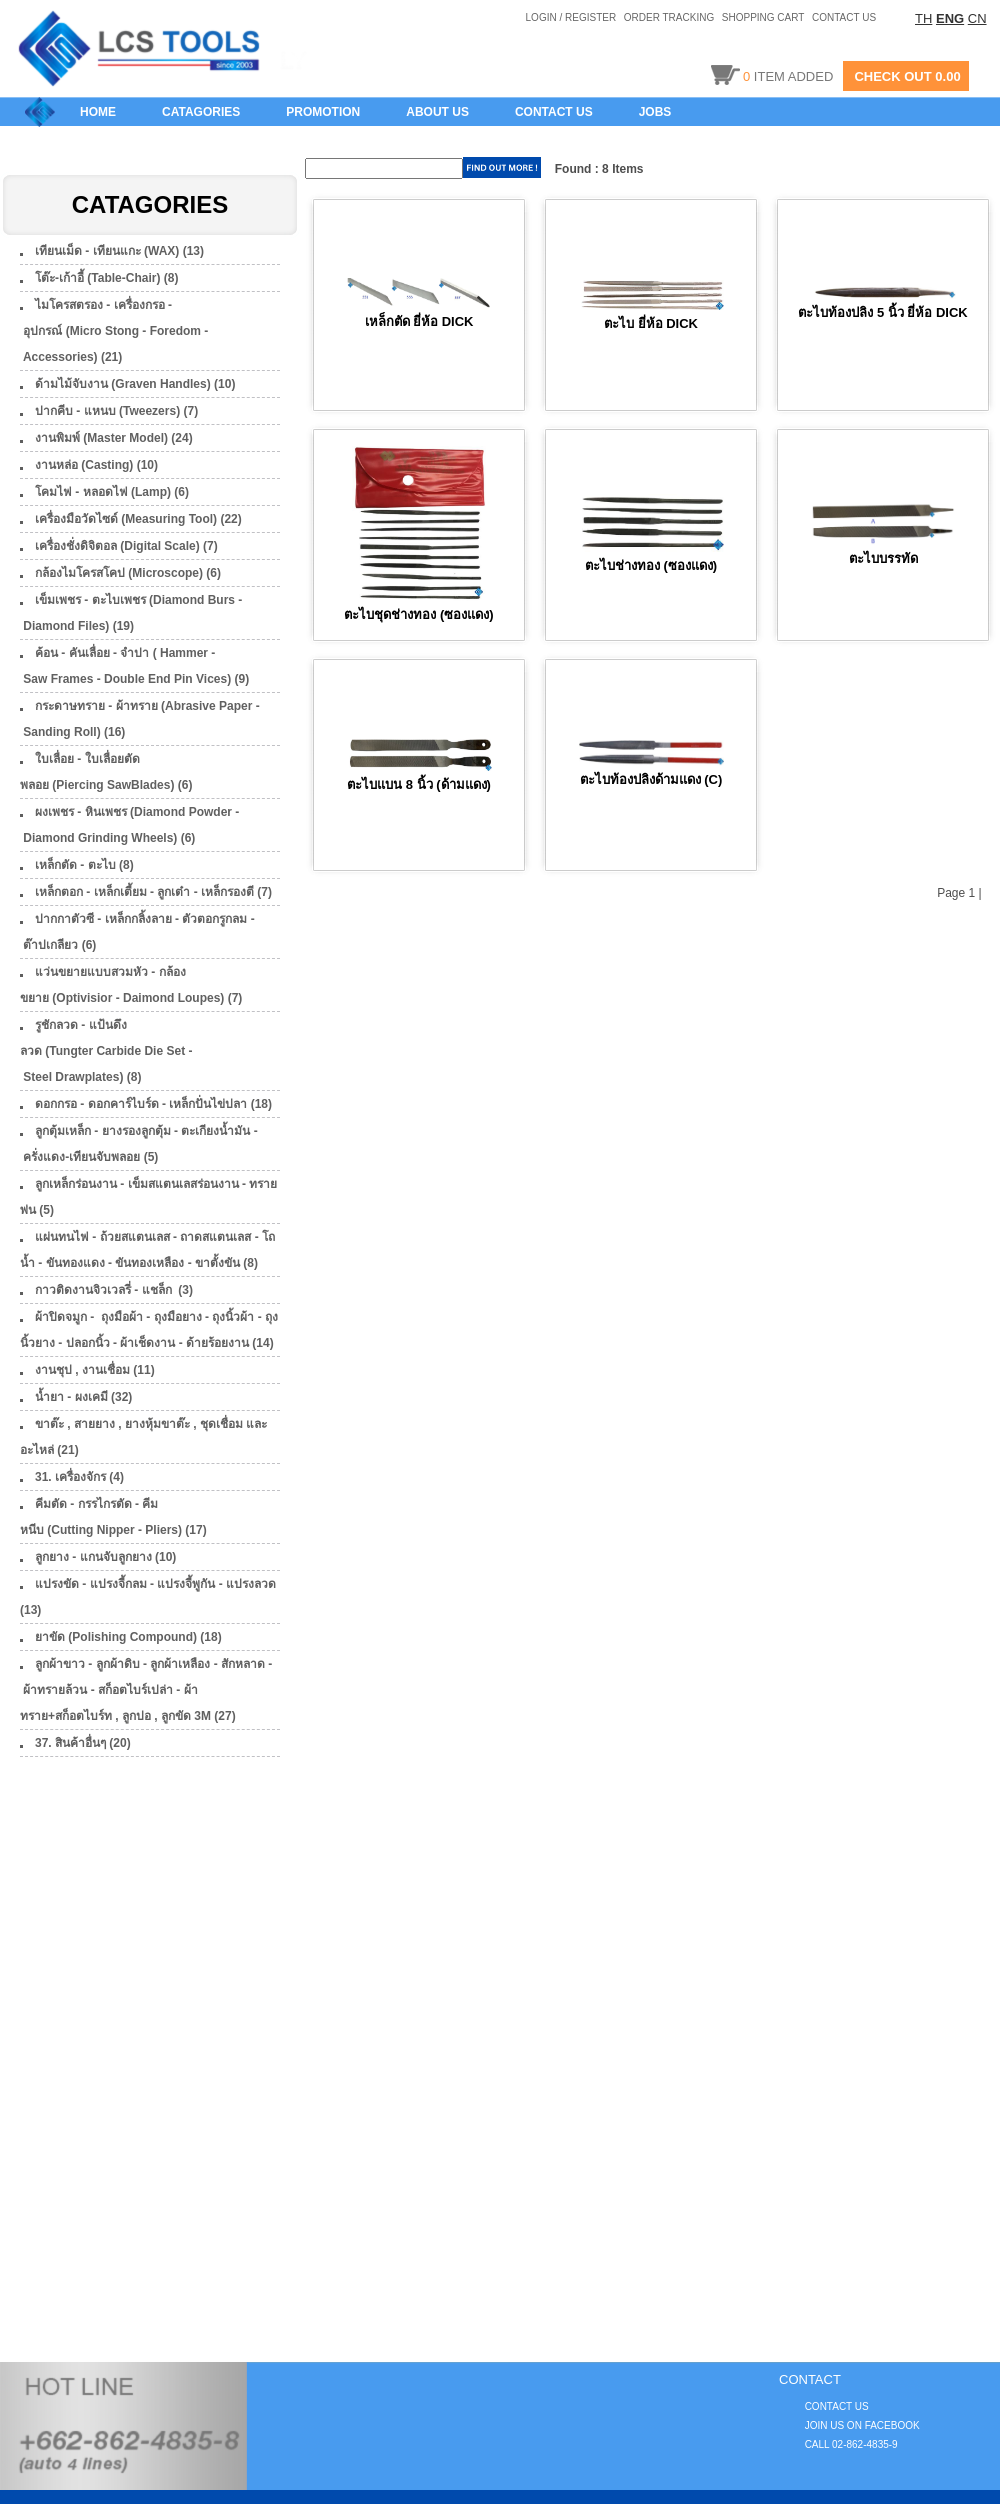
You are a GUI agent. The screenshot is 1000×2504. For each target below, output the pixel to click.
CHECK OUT (892, 76)
